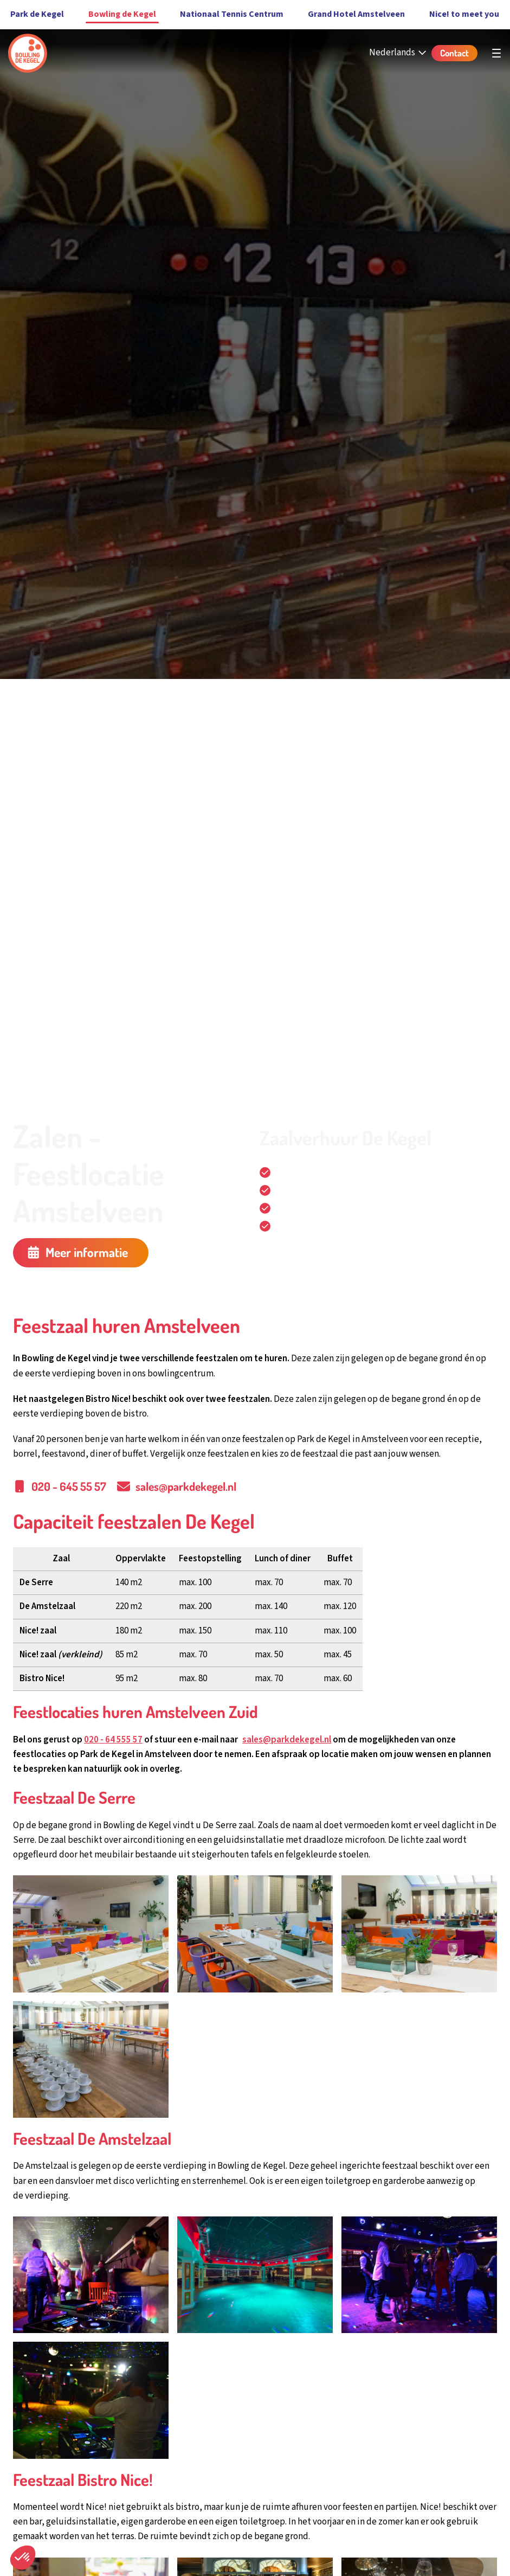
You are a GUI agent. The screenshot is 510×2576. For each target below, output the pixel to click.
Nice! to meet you (464, 14)
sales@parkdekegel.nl (286, 1739)
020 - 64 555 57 (113, 1739)
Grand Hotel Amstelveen (356, 14)
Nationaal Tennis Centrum (231, 14)
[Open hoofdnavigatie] (496, 53)
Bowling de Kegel (122, 14)
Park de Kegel (37, 14)
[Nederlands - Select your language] (398, 53)
